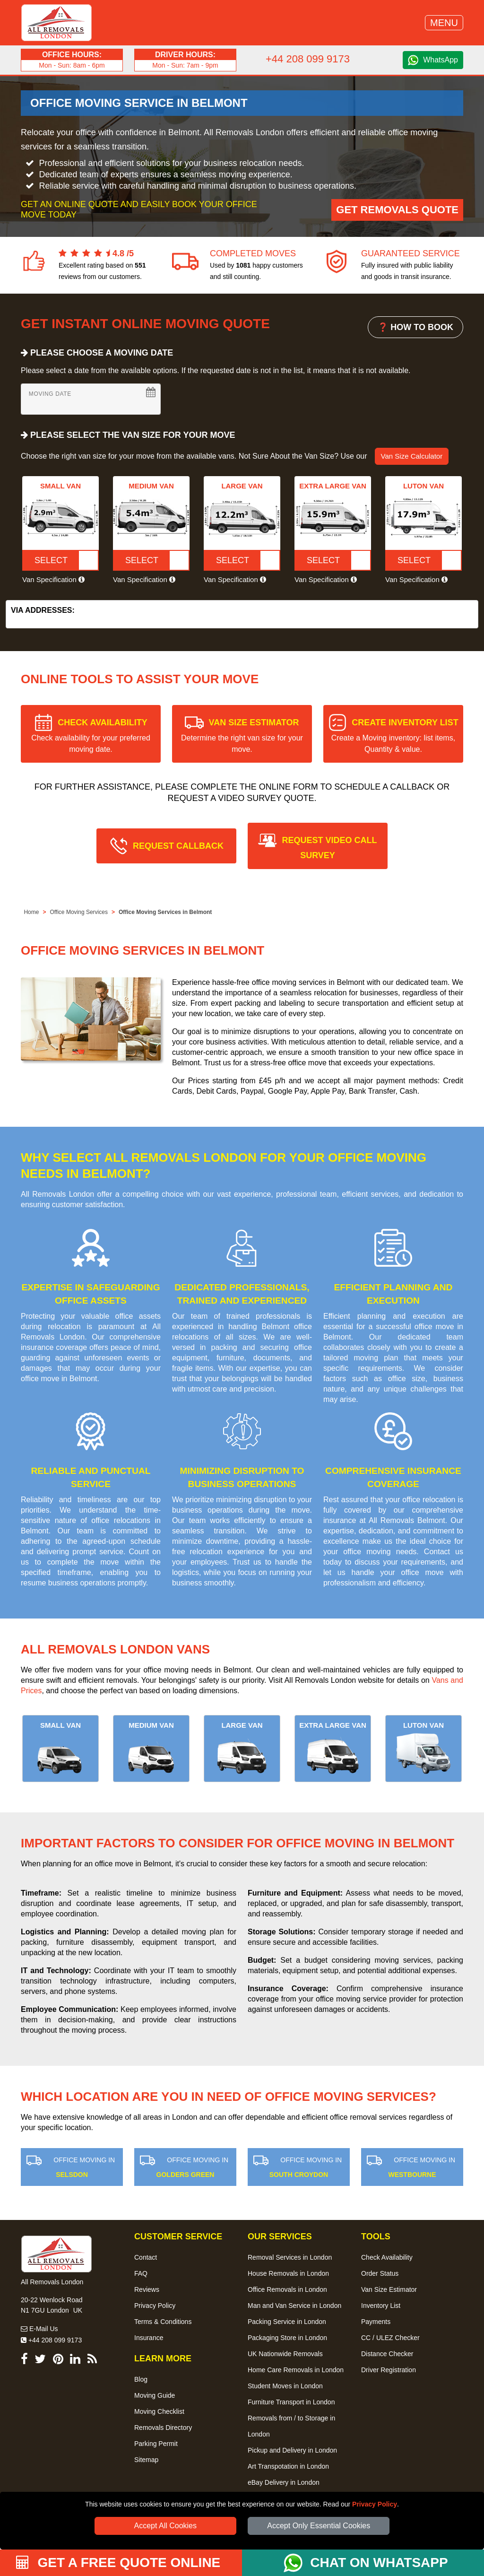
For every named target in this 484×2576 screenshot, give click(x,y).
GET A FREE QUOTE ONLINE (118, 2562)
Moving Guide (154, 2395)
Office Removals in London (287, 2289)
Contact (145, 2257)
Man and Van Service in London (294, 2305)
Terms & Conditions (162, 2321)
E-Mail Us (39, 2328)
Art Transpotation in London (288, 2466)
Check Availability (387, 2257)
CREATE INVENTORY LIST (394, 735)
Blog (140, 2379)
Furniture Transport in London (291, 2402)
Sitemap (146, 2459)
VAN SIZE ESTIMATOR (242, 735)
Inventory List (380, 2305)
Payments (375, 2321)
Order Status (379, 2273)
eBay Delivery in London (284, 2482)
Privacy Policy (374, 2504)
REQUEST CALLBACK (178, 846)
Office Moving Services (79, 912)
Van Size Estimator (389, 2289)
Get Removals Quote (397, 210)
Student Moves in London (285, 2386)
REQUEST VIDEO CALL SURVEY (329, 847)
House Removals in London (288, 2273)
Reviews (146, 2289)
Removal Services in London (290, 2257)
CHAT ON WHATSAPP (379, 2562)
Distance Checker (387, 2354)
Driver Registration (388, 2370)
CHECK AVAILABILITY (90, 735)
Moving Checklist (159, 2411)
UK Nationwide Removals (285, 2354)
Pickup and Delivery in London (292, 2450)
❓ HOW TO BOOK (415, 327)
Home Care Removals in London (296, 2370)
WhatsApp (440, 60)
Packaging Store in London (287, 2337)
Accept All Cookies (165, 2526)
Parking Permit (156, 2443)
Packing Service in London (287, 2321)
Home (31, 912)
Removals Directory (163, 2427)
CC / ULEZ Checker (390, 2337)
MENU (444, 22)
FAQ (140, 2273)
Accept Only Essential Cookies (318, 2526)
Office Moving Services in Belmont (165, 912)
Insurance (148, 2337)
